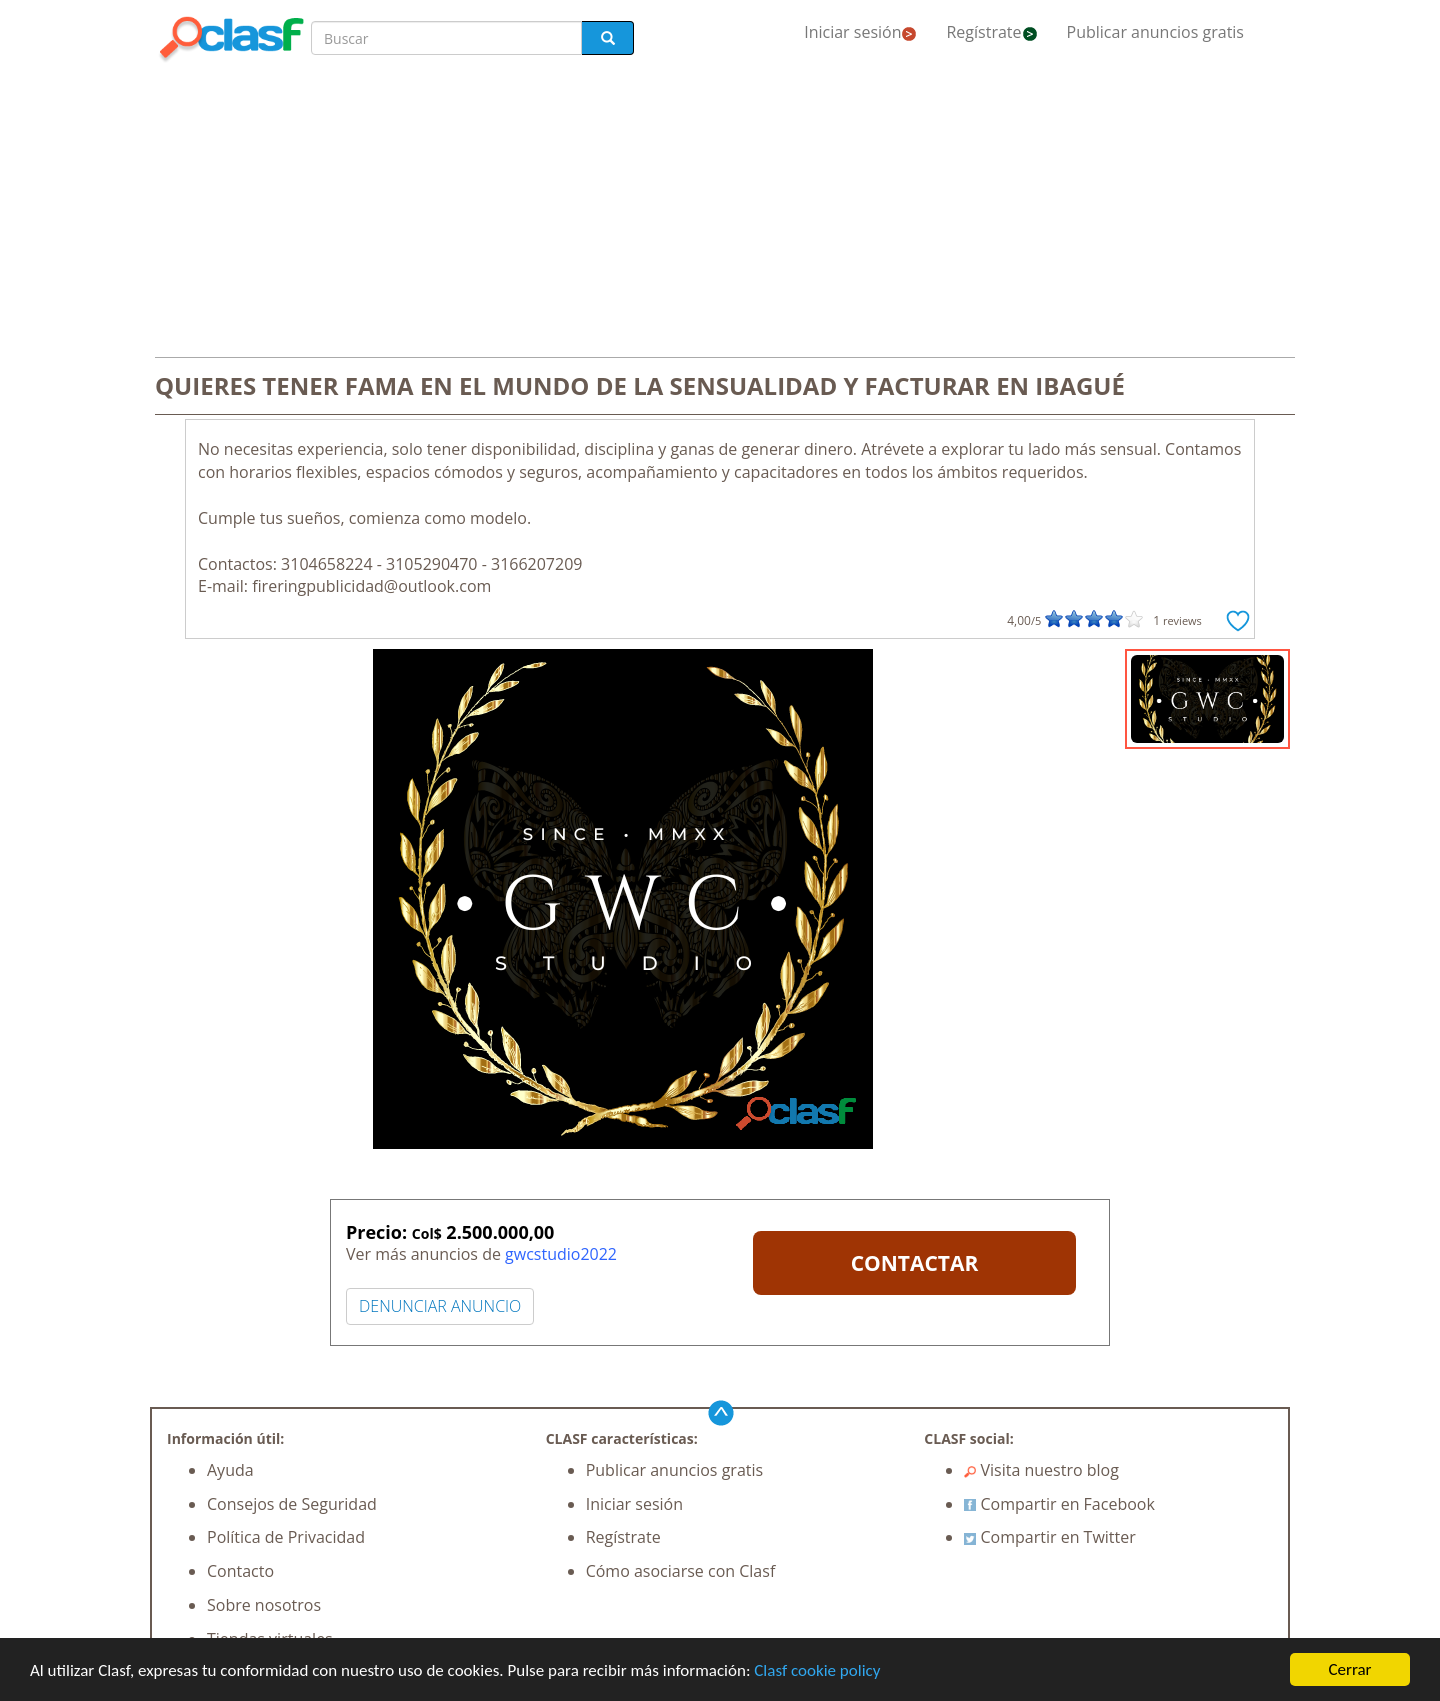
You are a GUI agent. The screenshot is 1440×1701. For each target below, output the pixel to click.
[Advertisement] (720, 212)
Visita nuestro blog (1041, 1470)
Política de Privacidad (286, 1537)
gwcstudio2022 (561, 1254)
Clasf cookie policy (817, 1670)
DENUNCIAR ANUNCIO (440, 1306)
